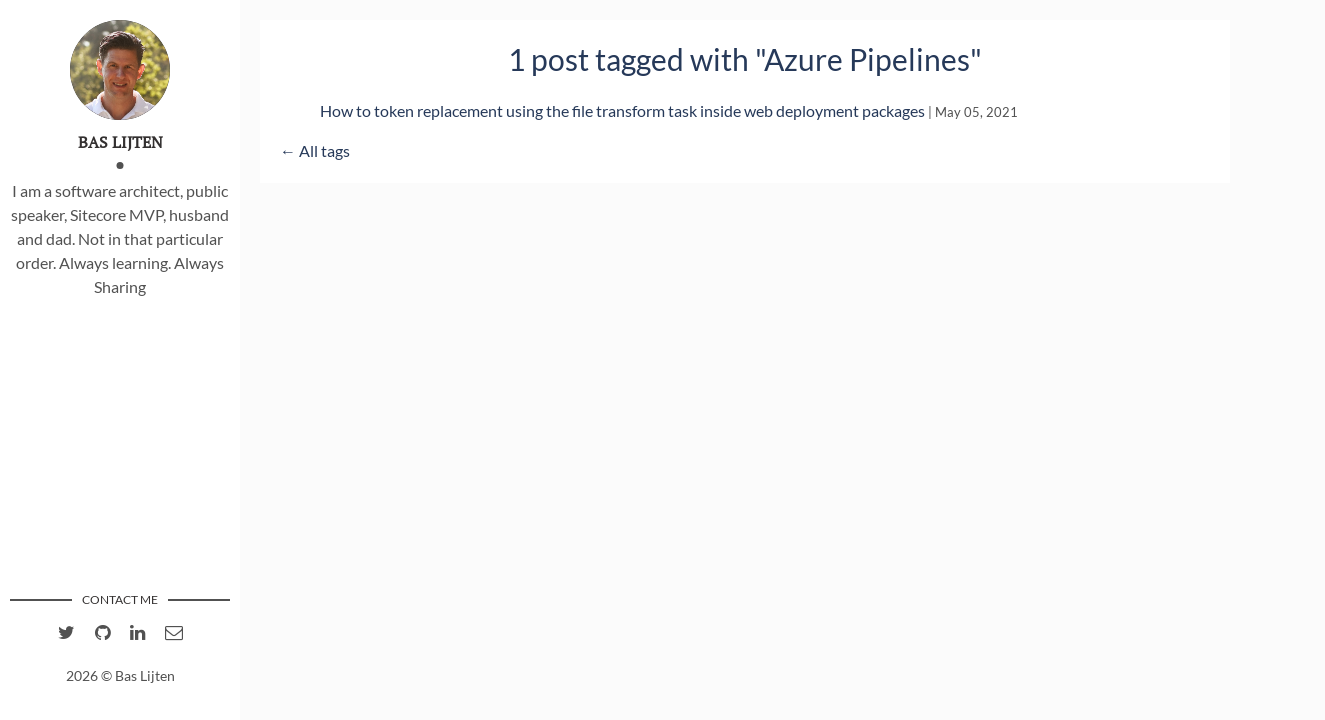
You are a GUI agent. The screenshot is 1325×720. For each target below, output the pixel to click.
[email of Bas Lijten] (174, 632)
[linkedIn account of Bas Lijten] (137, 632)
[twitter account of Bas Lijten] (66, 632)
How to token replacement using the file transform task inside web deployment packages (622, 110)
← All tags (315, 150)
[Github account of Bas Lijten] (102, 632)
